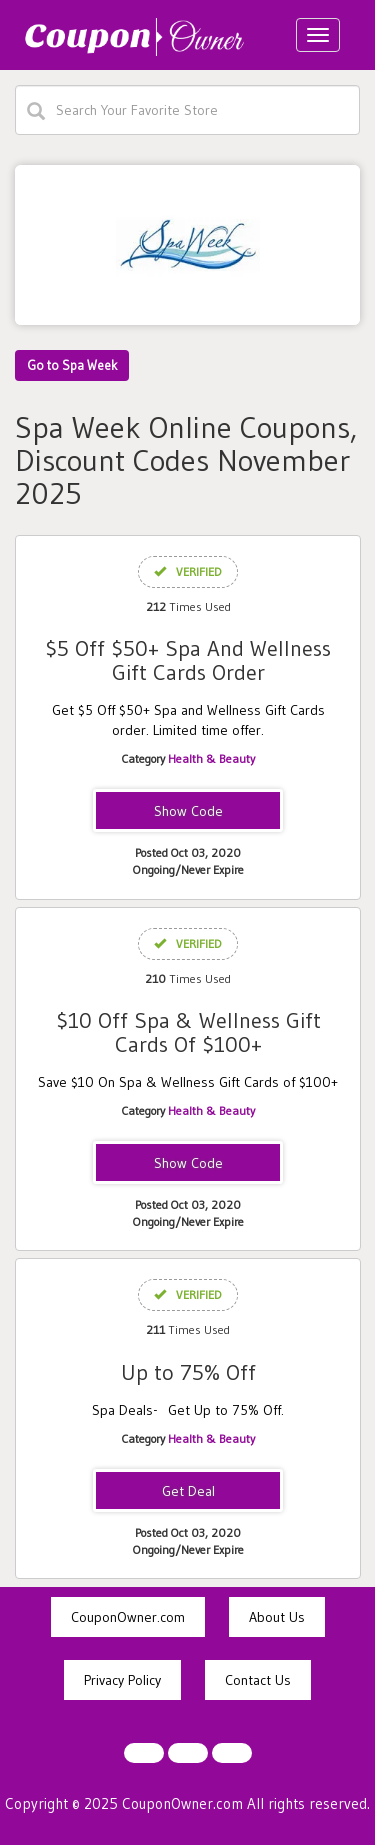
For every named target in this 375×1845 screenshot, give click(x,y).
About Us (277, 1617)
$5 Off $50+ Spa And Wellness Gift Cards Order (188, 660)
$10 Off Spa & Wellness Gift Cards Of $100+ (188, 1032)
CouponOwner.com (128, 1617)
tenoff (188, 1164)
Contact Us (258, 1680)
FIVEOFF (188, 812)
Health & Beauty (211, 758)
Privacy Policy (122, 1680)
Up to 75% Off (188, 1372)
